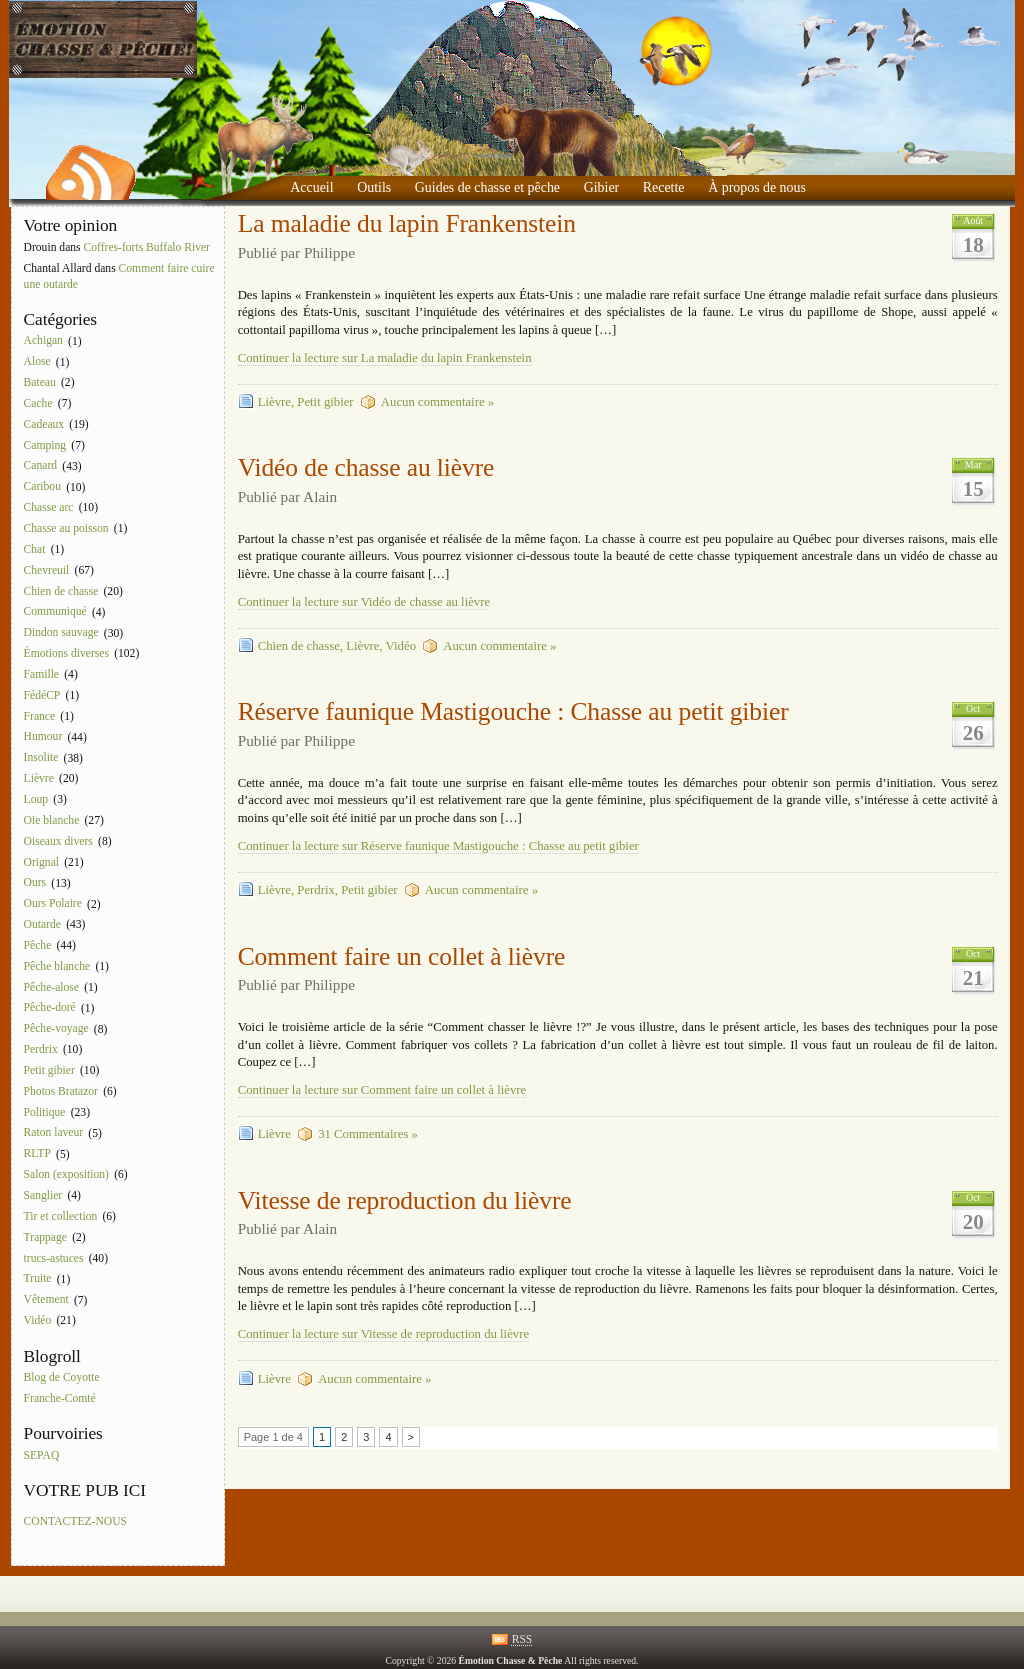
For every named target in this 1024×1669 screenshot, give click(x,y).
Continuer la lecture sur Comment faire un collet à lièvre (382, 1090)
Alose (37, 362)
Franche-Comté (60, 1398)
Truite (38, 1279)
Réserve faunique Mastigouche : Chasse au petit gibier (513, 711)
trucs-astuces (54, 1258)
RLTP (37, 1154)
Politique (45, 1112)
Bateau (40, 382)
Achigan (43, 341)
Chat (35, 549)
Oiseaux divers (58, 841)
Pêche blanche (57, 966)
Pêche (38, 945)
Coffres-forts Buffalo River (147, 247)
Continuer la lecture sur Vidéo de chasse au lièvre (364, 602)
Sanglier (43, 1195)
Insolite (41, 758)
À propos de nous (757, 187)
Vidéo (38, 1320)
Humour (43, 737)
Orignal (41, 862)
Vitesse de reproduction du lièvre (405, 1200)
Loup (36, 799)
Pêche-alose (51, 987)
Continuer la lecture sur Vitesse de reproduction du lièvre (383, 1334)
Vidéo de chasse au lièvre (366, 467)
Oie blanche (52, 820)
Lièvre (39, 778)
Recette (664, 187)
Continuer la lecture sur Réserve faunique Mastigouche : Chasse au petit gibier (438, 846)
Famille (41, 674)
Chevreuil (47, 570)
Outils (374, 187)
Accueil (311, 187)
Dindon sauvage (61, 633)
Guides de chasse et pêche (487, 187)
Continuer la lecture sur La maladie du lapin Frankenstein (385, 358)
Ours (35, 883)
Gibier (602, 187)
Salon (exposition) (66, 1174)
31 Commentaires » (368, 1134)
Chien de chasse (61, 591)
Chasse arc (49, 507)
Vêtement (46, 1300)
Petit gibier (49, 1070)
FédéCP (42, 695)
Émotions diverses (66, 653)
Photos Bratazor (61, 1091)
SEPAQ (42, 1455)
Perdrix (41, 1049)
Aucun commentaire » (437, 402)
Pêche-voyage (56, 1029)
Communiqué (55, 612)
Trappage (45, 1237)
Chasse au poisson (66, 528)
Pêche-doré (50, 1008)
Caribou (42, 487)
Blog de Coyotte (62, 1377)
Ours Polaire (53, 904)
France (40, 716)
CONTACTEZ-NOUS (75, 1521)
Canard (40, 466)
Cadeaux (44, 424)
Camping (45, 445)
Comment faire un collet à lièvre (402, 956)
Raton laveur (54, 1133)
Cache (38, 403)
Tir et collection (61, 1216)
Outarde (42, 924)
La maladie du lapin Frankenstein (407, 223)
